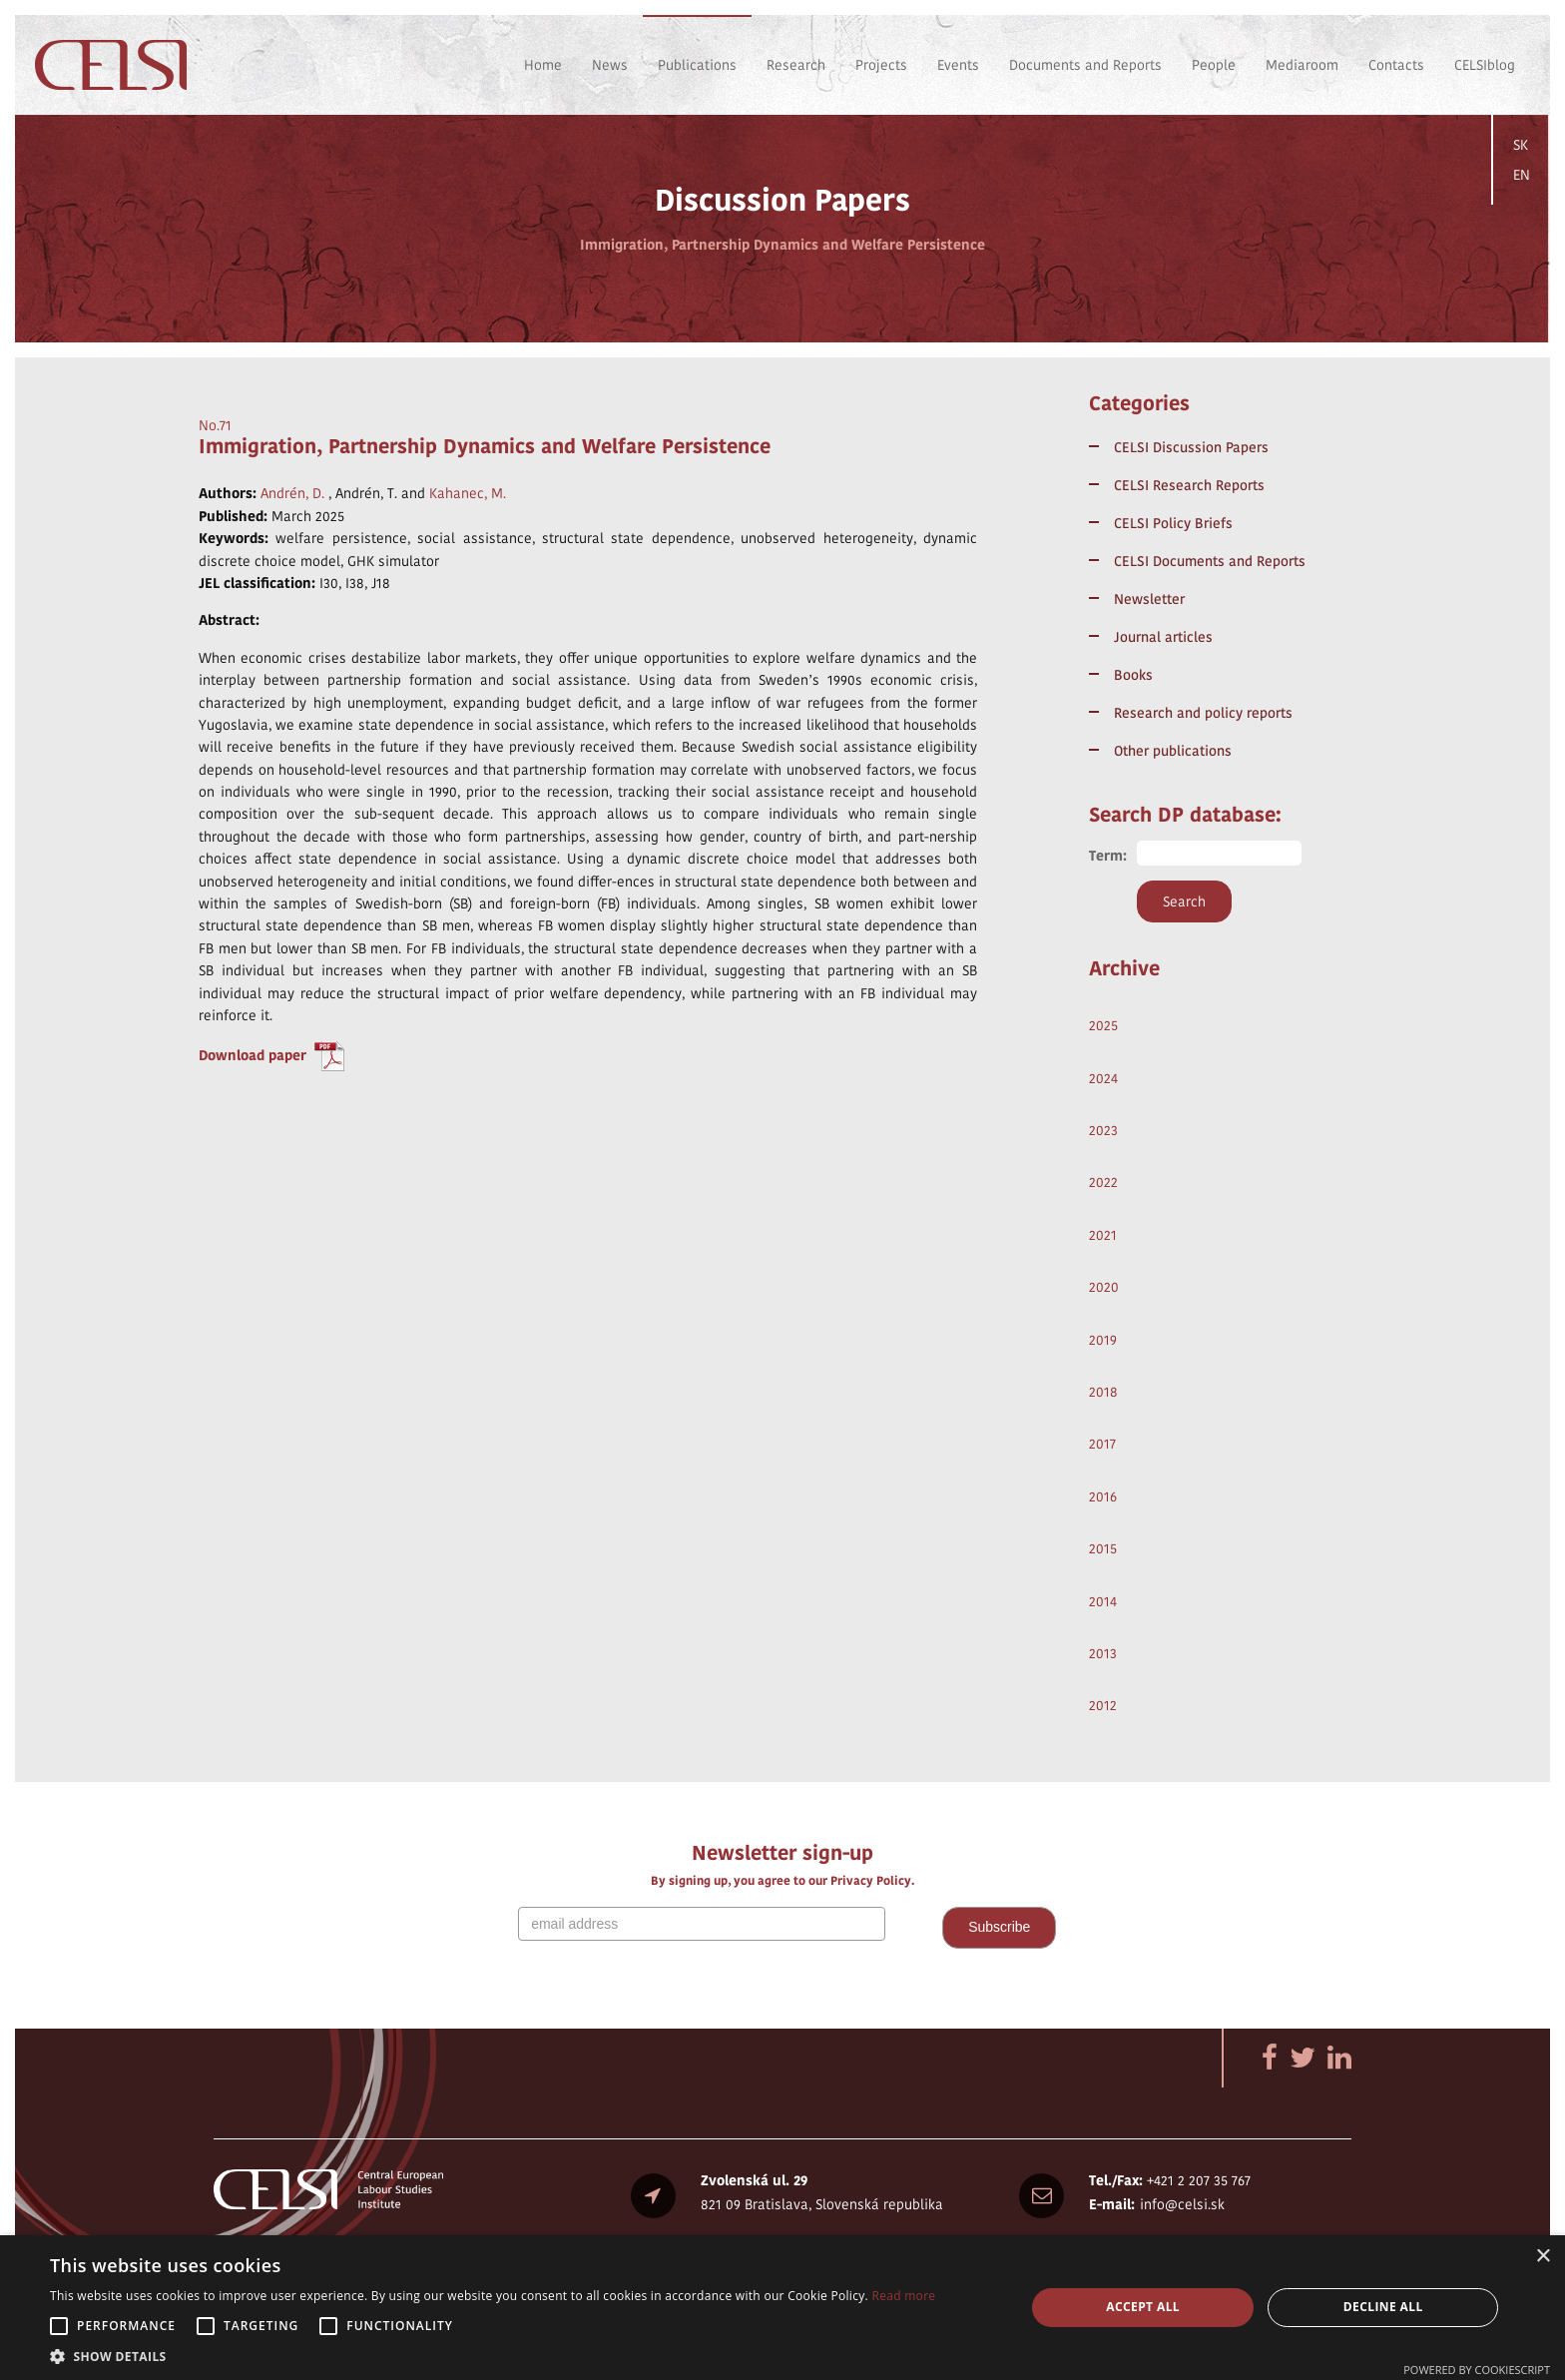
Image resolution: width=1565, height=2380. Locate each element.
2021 (1103, 1235)
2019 (1103, 1340)
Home (543, 65)
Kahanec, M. (467, 493)
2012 (1103, 1705)
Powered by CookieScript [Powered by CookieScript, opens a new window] (1476, 2369)
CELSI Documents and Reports (1209, 561)
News (610, 65)
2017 (1102, 1444)
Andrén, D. (292, 493)
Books (1133, 675)
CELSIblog (1484, 65)
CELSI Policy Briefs (1173, 523)
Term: (1108, 856)
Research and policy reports (1203, 713)
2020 (1104, 1287)
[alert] (782, 2307)
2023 (1103, 1130)
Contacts (1396, 65)
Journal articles (1163, 637)
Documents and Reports (1085, 65)
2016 (1103, 1496)
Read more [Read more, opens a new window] (903, 2295)
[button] (492, 2355)
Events (958, 65)
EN (1521, 175)
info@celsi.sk (1182, 2204)
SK (1520, 145)
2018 (1103, 1392)
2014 (1103, 1601)
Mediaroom (1302, 65)
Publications (697, 65)
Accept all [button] (1143, 2306)
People (1214, 65)
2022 (1103, 1182)
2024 (1103, 1078)
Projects (881, 65)
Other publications (1173, 751)
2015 (1103, 1548)
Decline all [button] (1383, 2306)
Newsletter (1149, 599)
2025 (1103, 1025)
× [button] (1542, 2256)
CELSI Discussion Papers (1191, 447)
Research (796, 65)
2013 (1103, 1653)
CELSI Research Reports (1189, 485)
